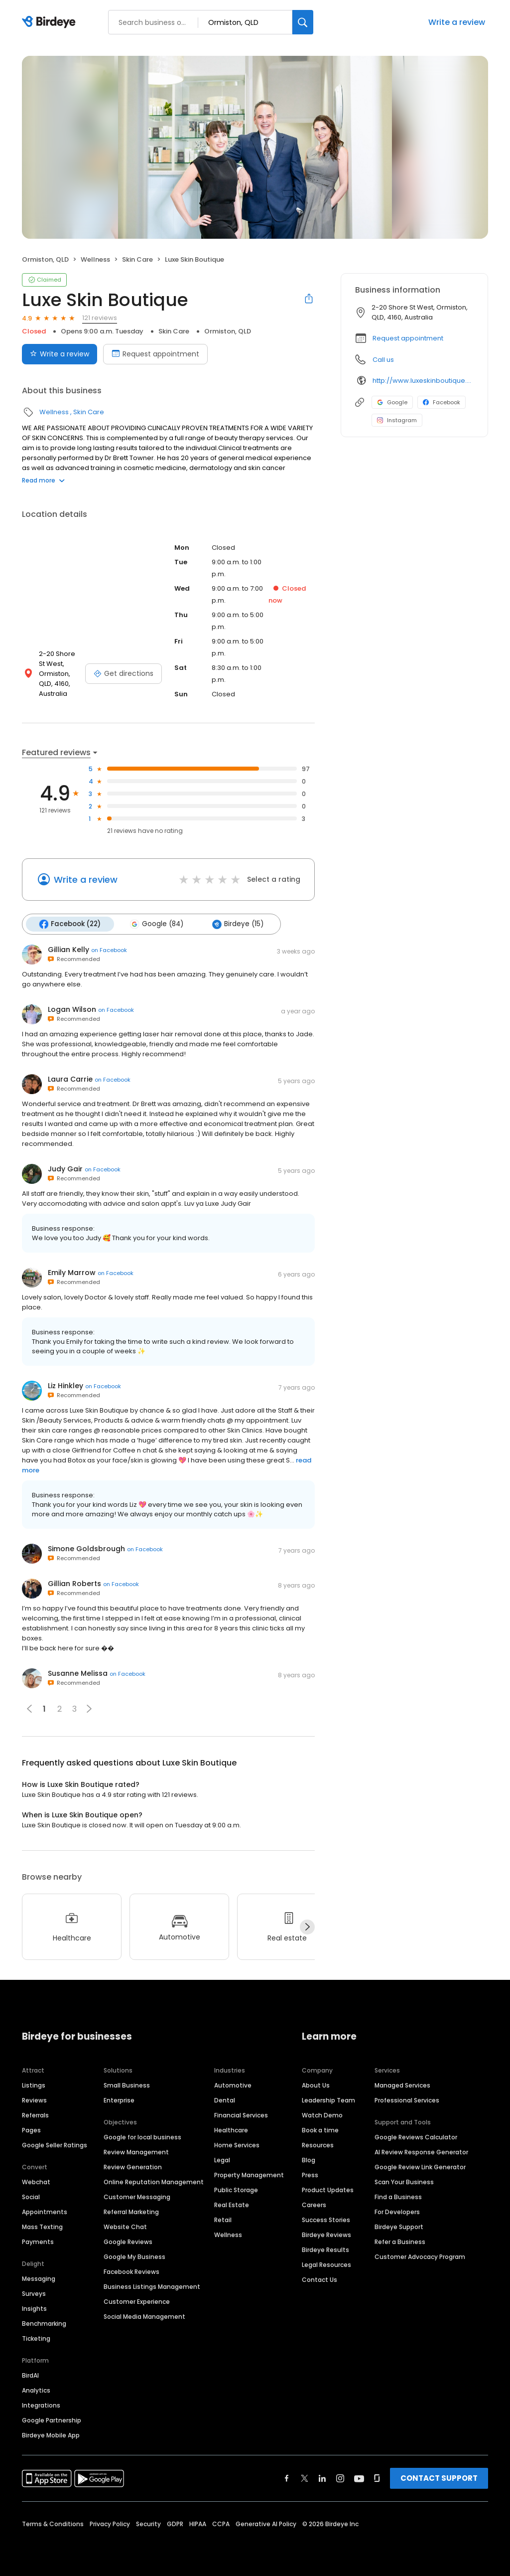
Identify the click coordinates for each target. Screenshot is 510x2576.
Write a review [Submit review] (59, 354)
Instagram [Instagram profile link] (397, 420)
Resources (318, 2144)
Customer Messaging (137, 2196)
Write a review (456, 22)
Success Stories (326, 2219)
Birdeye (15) (237, 924)
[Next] (307, 1927)
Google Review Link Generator (420, 2166)
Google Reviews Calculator (416, 2136)
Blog (308, 2159)
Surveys (34, 2293)
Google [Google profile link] (392, 402)
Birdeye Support (399, 2226)
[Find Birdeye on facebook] (287, 2477)
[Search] (302, 22)
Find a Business (398, 2196)
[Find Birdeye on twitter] (304, 2477)
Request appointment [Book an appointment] (155, 354)
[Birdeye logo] (50, 22)
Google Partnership (51, 2419)
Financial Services (241, 2114)
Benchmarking (44, 2323)
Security (148, 2523)
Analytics (36, 2390)
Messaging (38, 2278)
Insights (34, 2308)
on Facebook (109, 950)
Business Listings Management (152, 2286)
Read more (43, 480)
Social (31, 2196)
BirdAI (30, 2375)
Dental (224, 2099)
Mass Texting (42, 2226)
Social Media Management (144, 2316)
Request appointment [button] (408, 338)
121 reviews (99, 317)
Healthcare (231, 2129)
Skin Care (137, 259)
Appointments (44, 2211)
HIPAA (197, 2523)
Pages (31, 2129)
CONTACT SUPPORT (439, 2477)
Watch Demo (322, 2114)
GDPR (175, 2523)
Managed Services (402, 2085)
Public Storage (236, 2189)
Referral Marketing (131, 2211)
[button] (89, 1709)
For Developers (397, 2211)
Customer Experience (137, 2301)
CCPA (221, 2523)
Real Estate (231, 2204)
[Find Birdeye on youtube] (359, 2477)
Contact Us (319, 2279)
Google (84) (156, 924)
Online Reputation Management (154, 2181)
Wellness (95, 259)
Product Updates (328, 2189)
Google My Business (134, 2256)
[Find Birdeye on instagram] (340, 2477)
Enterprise (119, 2099)
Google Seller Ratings (54, 2144)
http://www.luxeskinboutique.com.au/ (423, 380)
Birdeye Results (325, 2249)
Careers (314, 2204)
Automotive (233, 2085)
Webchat (36, 2181)
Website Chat (125, 2226)
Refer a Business (400, 2241)
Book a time (320, 2129)
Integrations (41, 2405)
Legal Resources (326, 2264)
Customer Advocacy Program (420, 2256)
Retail (223, 2219)
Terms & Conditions (53, 2523)
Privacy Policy (110, 2523)
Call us (383, 359)
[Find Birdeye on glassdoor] (377, 2477)
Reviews (34, 2099)
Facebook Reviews (131, 2271)
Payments (38, 2241)
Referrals (35, 2114)
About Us (316, 2085)
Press (310, 2174)
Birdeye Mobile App (51, 2434)
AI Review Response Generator (421, 2151)
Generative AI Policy (266, 2523)
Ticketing (36, 2338)
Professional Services (407, 2099)
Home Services (236, 2144)
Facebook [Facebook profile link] (441, 402)
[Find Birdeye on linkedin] (322, 2477)
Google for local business (142, 2136)
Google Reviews (128, 2241)
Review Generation (133, 2166)
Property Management (249, 2174)
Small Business (127, 2085)
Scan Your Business (404, 2181)
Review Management (136, 2151)
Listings (33, 2085)
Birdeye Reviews (326, 2234)
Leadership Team (328, 2099)
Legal (222, 2159)
